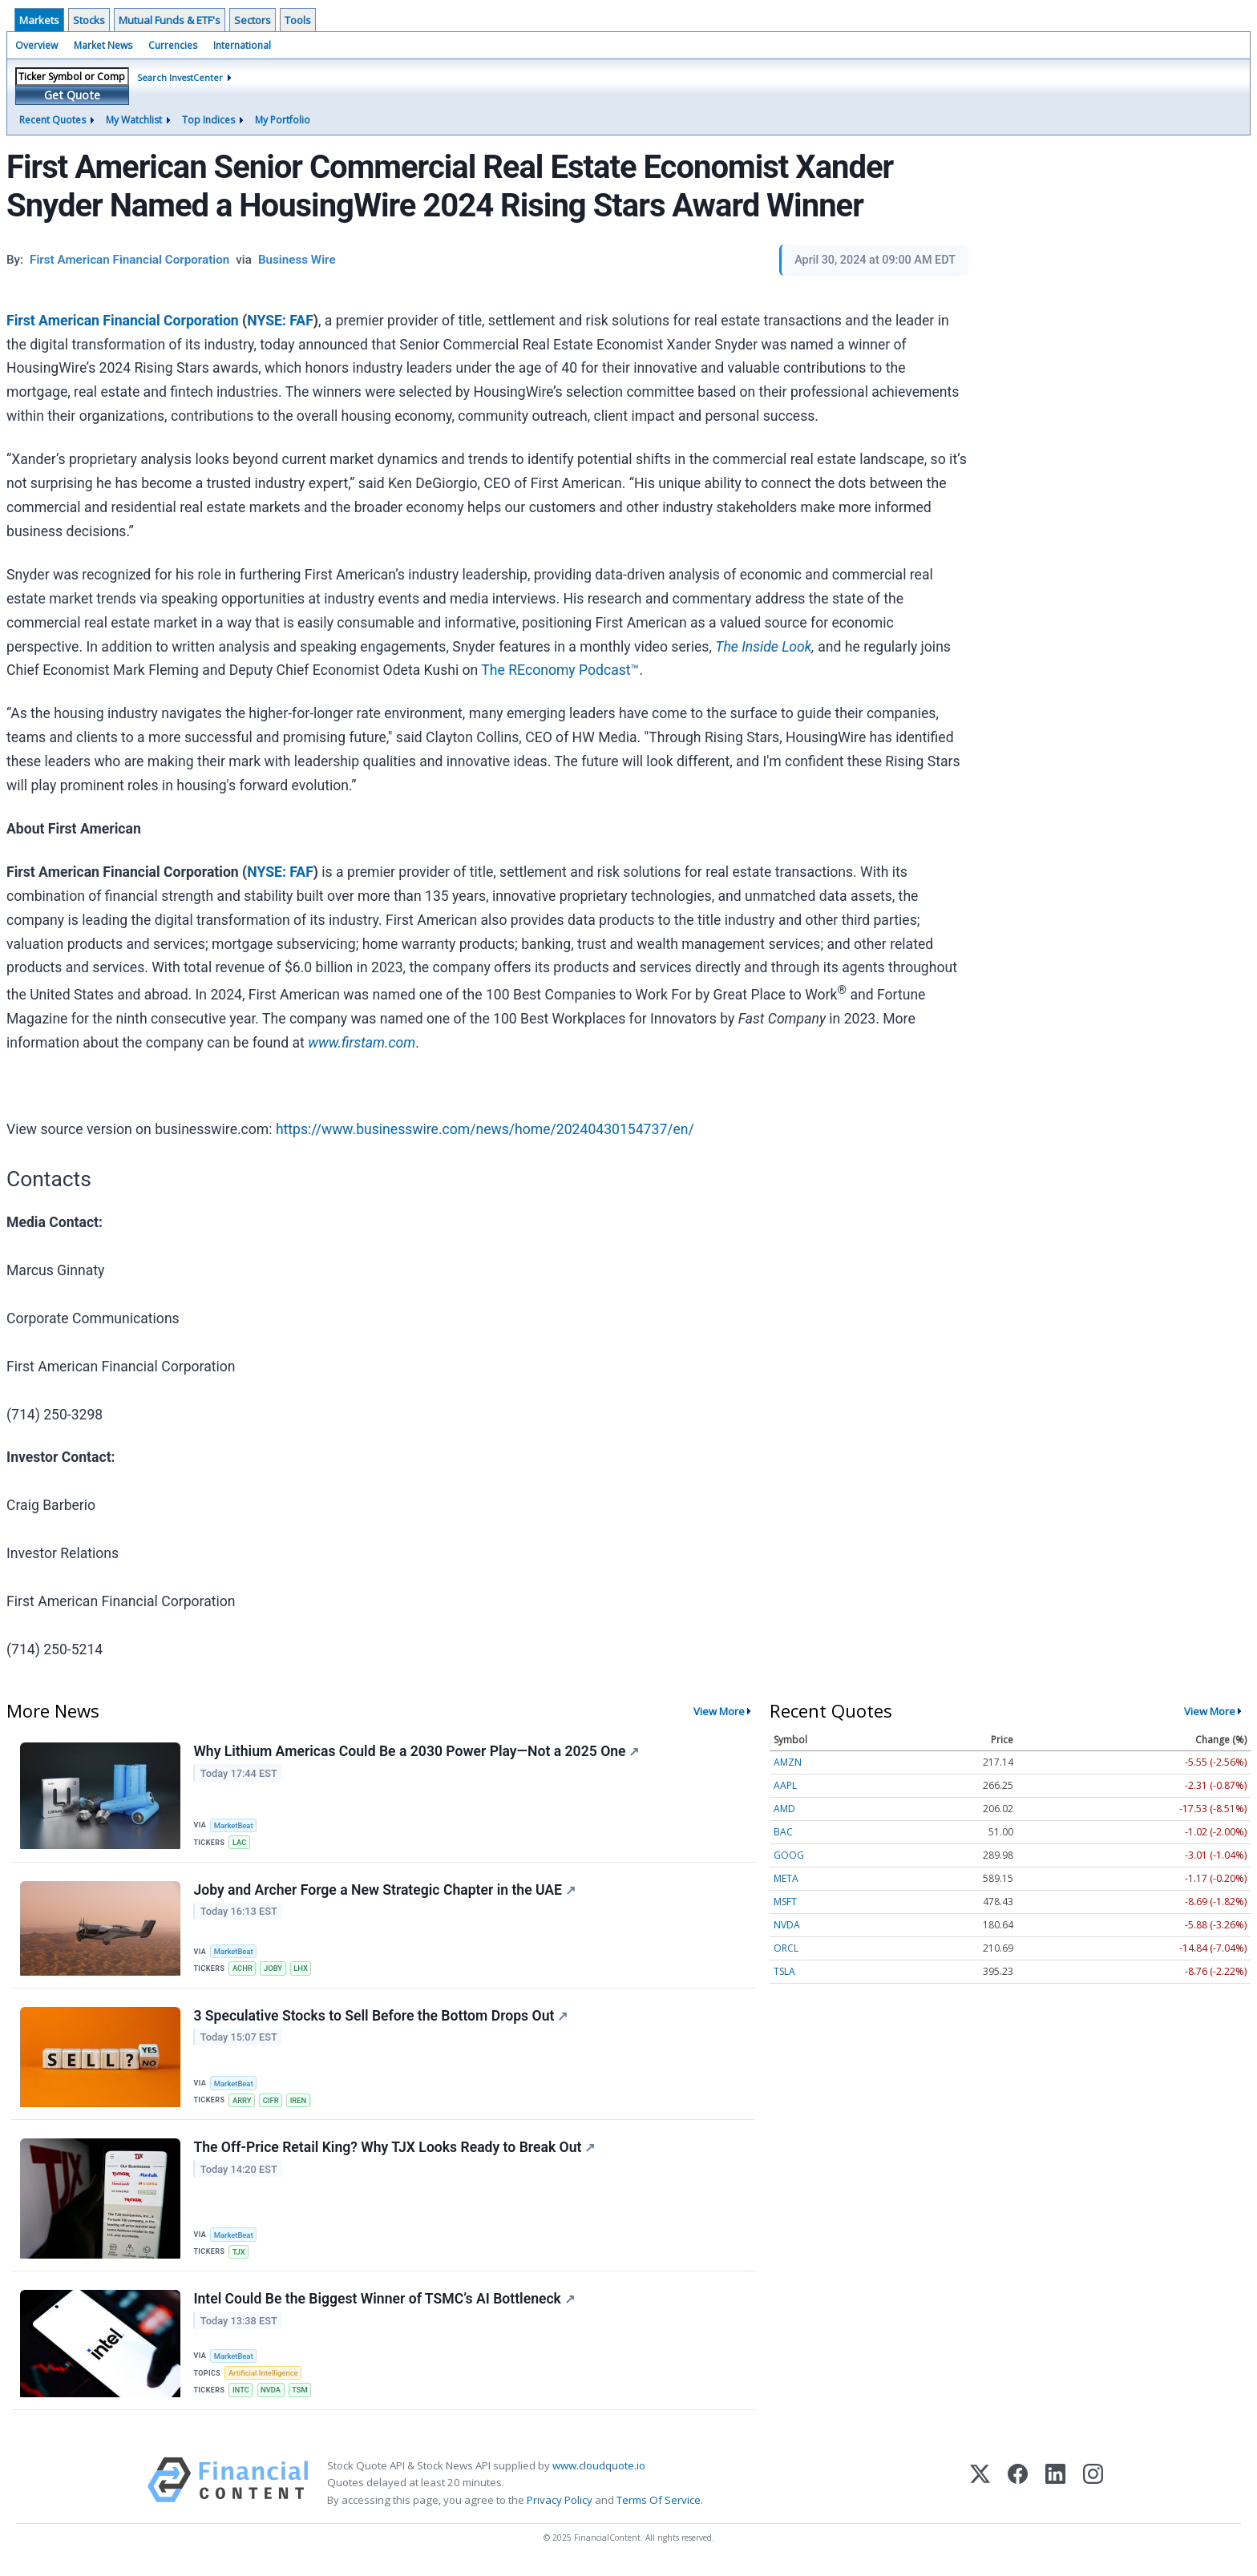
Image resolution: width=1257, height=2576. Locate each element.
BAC (783, 1832)
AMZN (788, 1762)
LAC (240, 1843)
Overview (36, 45)
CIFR (273, 2103)
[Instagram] (1093, 2490)
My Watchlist (134, 120)
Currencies (172, 45)
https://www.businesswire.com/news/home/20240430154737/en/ (485, 1129)
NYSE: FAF (280, 321)
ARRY (243, 2103)
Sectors (252, 20)
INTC (241, 2396)
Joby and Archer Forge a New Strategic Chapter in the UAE (385, 1892)
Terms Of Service (658, 2507)
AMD (784, 1808)
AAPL (785, 1785)
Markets (39, 20)
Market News (103, 45)
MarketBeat (235, 1825)
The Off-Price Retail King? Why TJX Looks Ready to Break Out (395, 2152)
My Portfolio (282, 120)
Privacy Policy (559, 2507)
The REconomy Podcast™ (560, 670)
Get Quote (72, 95)
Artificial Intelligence (264, 2379)
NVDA (272, 2396)
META (786, 1878)
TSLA (784, 1971)
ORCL (786, 1948)
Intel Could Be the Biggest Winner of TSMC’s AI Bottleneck (384, 2305)
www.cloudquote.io (598, 2473)
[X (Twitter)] (980, 2490)
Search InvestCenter (180, 77)
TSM (302, 2396)
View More (719, 1711)
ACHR (243, 1970)
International (242, 45)
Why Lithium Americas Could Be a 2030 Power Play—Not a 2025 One (417, 1752)
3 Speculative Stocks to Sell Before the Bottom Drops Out (381, 2019)
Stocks (89, 20)
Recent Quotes (52, 120)
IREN (301, 2103)
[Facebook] (1017, 2490)
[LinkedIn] (1055, 2490)
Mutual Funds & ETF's (169, 20)
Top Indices (208, 120)
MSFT (785, 1901)
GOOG (789, 1855)
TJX (239, 2256)
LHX (303, 1970)
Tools (298, 20)
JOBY (275, 1970)
